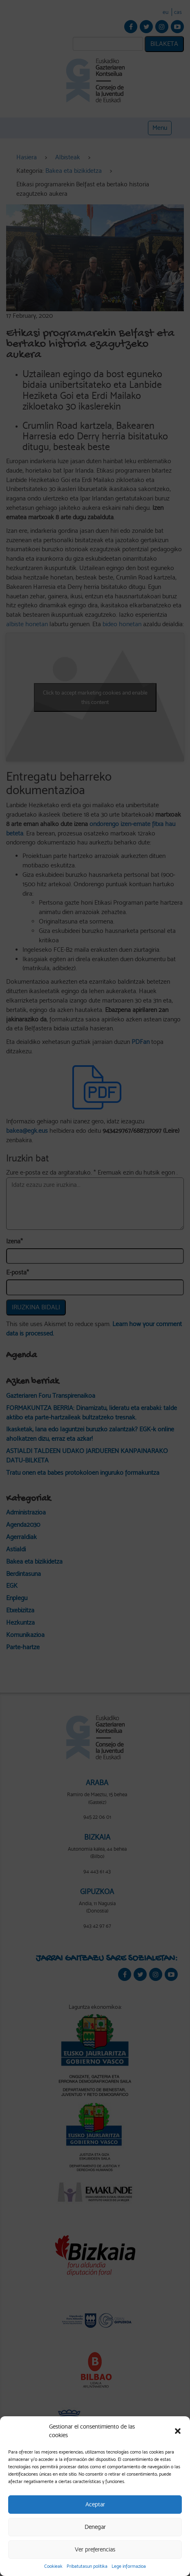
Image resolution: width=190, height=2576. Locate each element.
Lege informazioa (129, 2566)
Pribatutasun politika (87, 2566)
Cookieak (53, 2566)
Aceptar (95, 2504)
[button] (178, 2431)
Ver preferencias (95, 2549)
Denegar (95, 2527)
